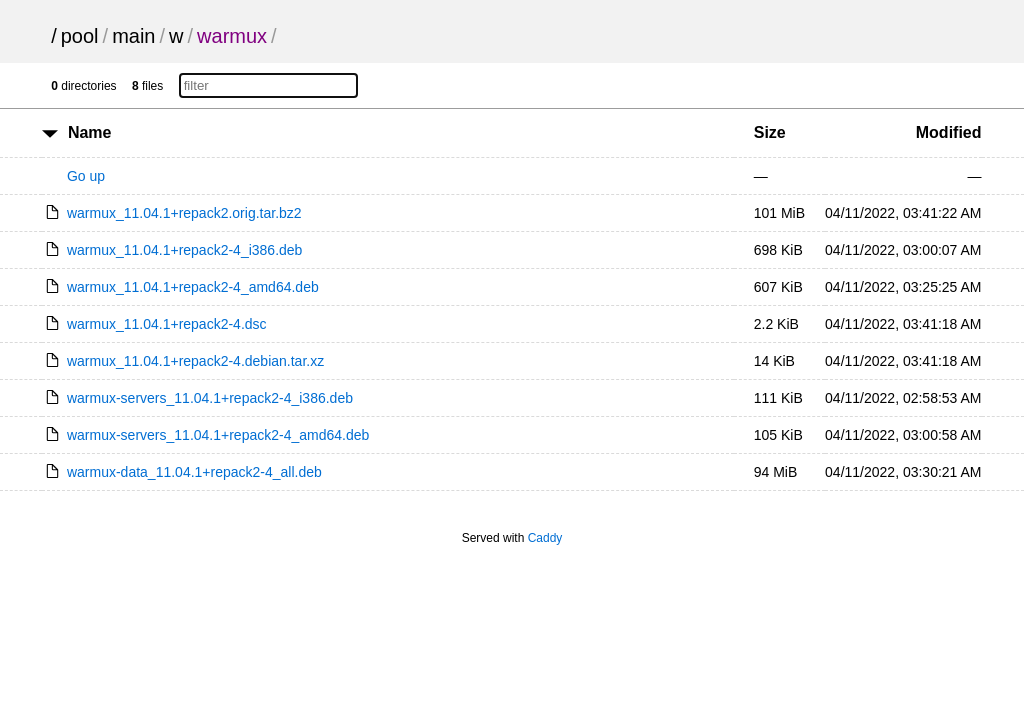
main (133, 36)
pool (80, 36)
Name (90, 132)
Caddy (545, 538)
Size (770, 132)
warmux (232, 36)
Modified (949, 132)
